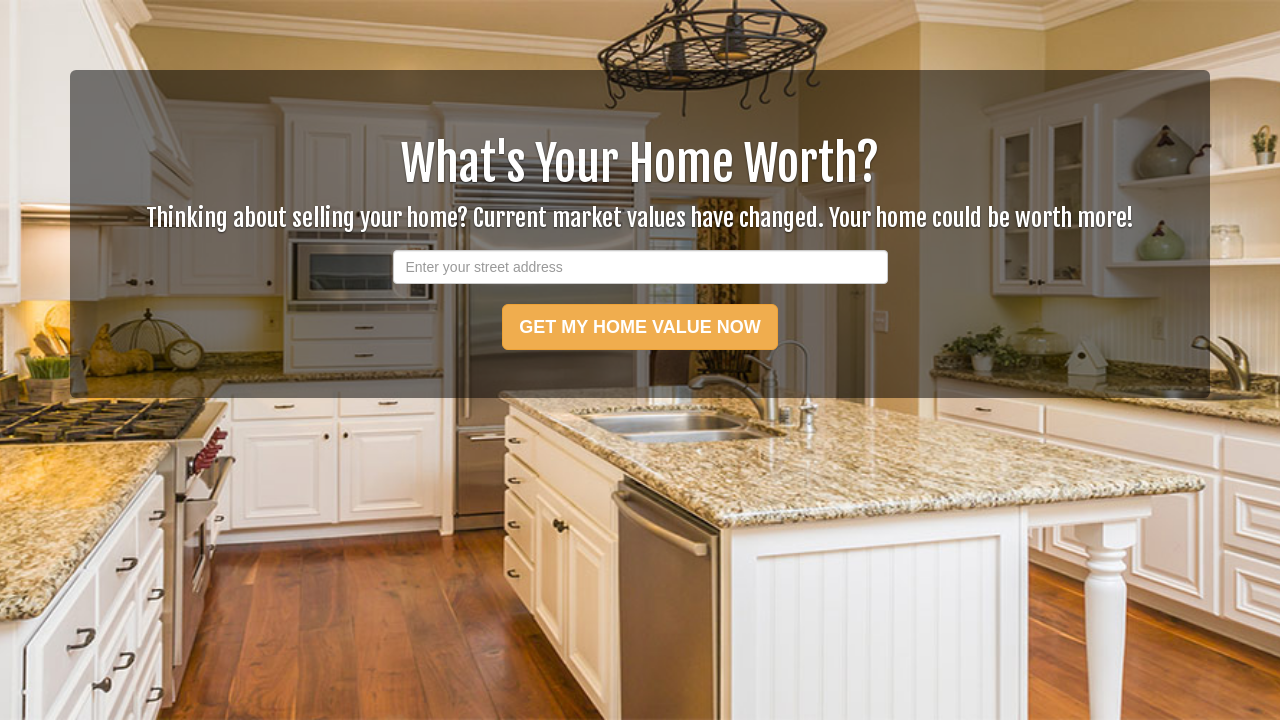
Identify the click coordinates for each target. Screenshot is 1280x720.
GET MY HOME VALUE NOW (639, 327)
